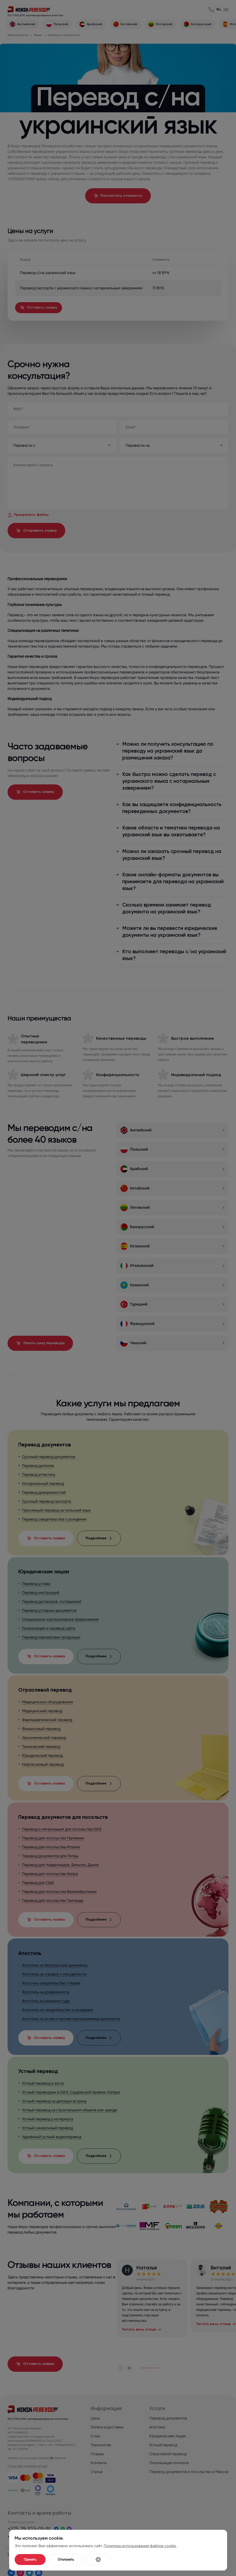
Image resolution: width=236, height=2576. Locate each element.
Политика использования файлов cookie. (140, 2546)
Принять (30, 2559)
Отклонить (66, 2559)
